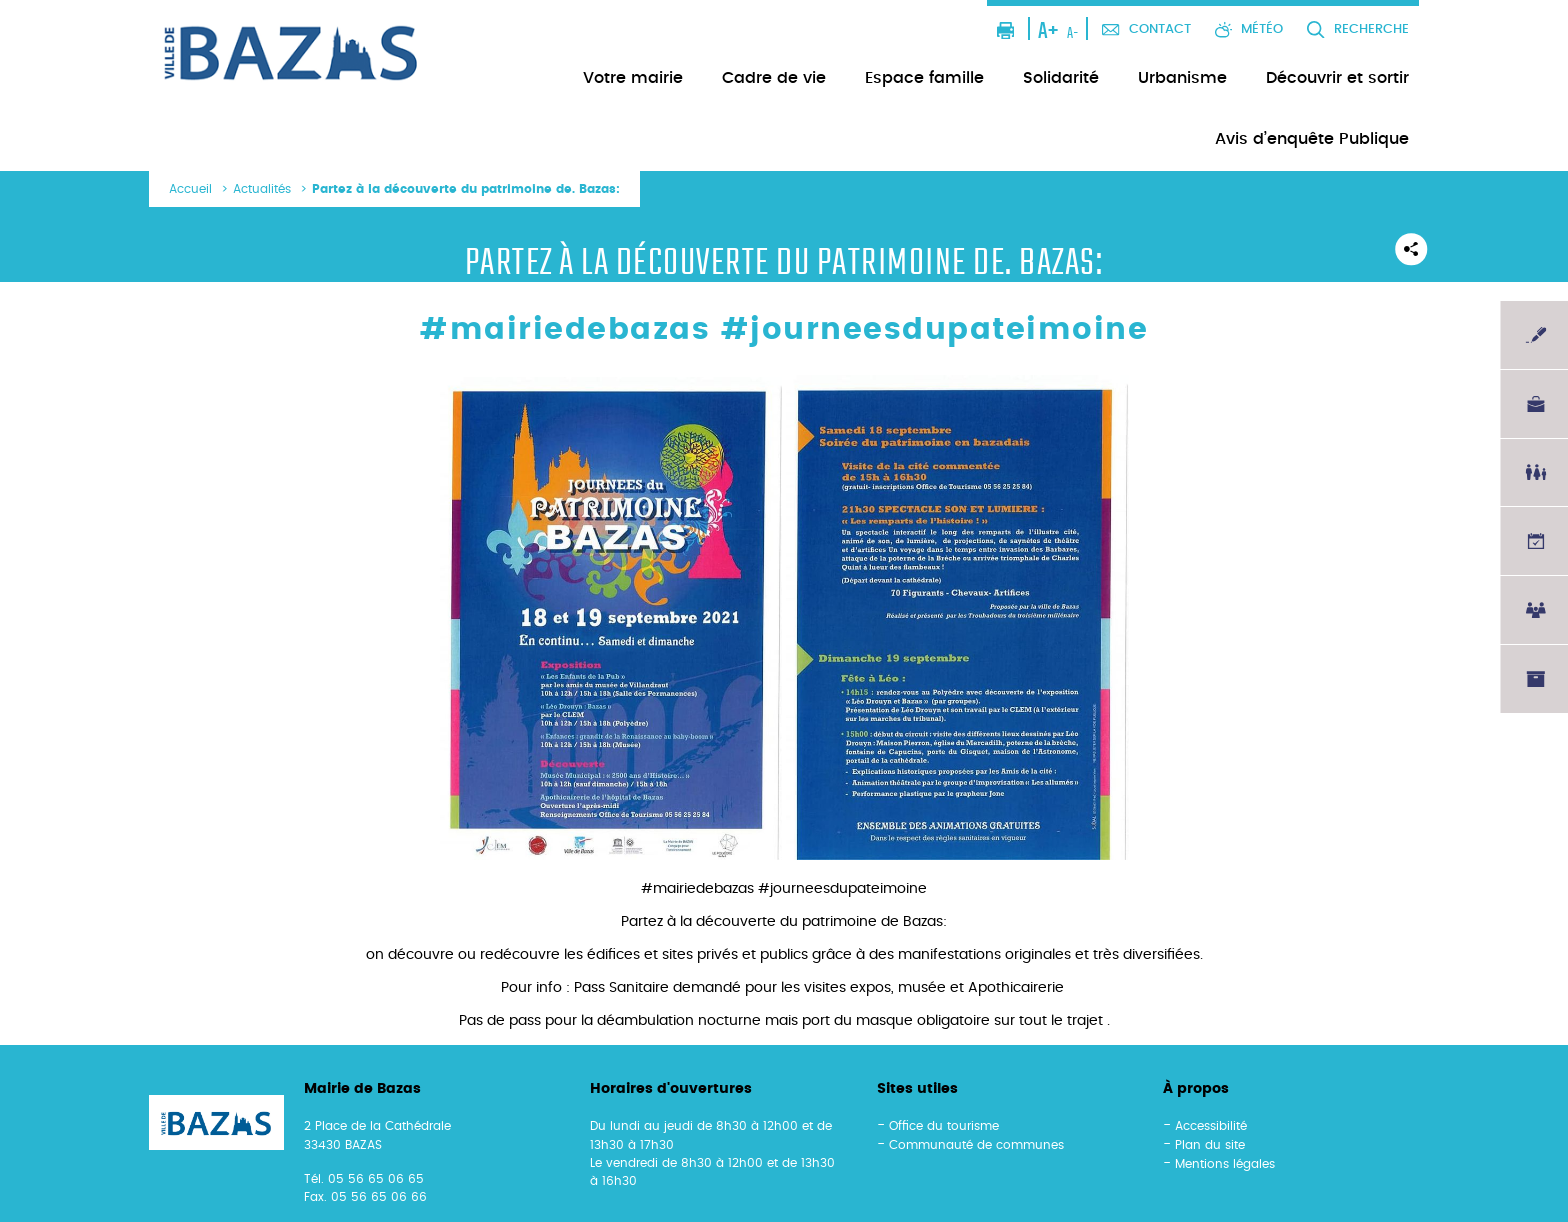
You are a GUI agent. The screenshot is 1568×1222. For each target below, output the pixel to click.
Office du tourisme (944, 1126)
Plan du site (1210, 1145)
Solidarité (1061, 78)
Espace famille (924, 78)
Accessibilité (1211, 1126)
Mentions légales (1225, 1164)
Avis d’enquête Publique (1312, 139)
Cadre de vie (774, 78)
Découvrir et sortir (1337, 78)
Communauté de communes (976, 1145)
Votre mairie (633, 78)
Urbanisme (1182, 78)
